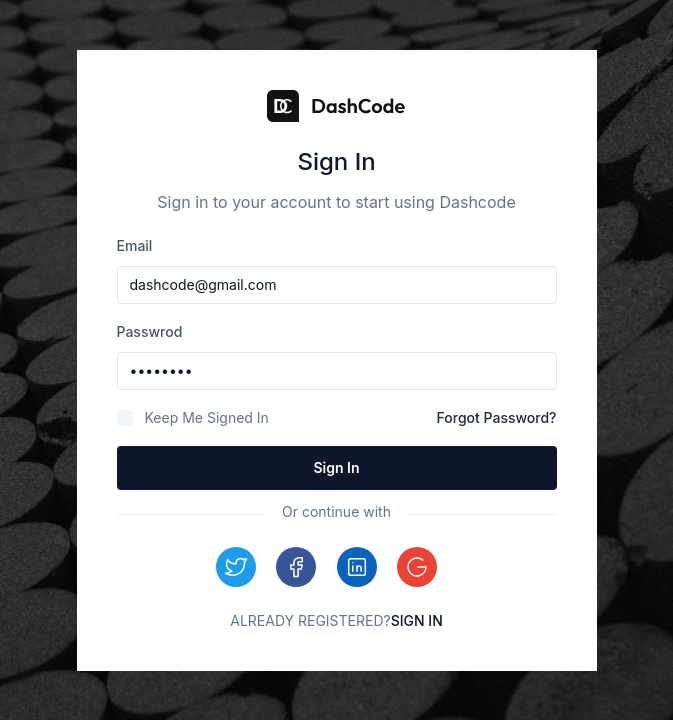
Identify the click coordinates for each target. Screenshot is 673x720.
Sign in (336, 467)
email (135, 245)
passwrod (150, 331)
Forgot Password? (497, 417)
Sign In (417, 620)
